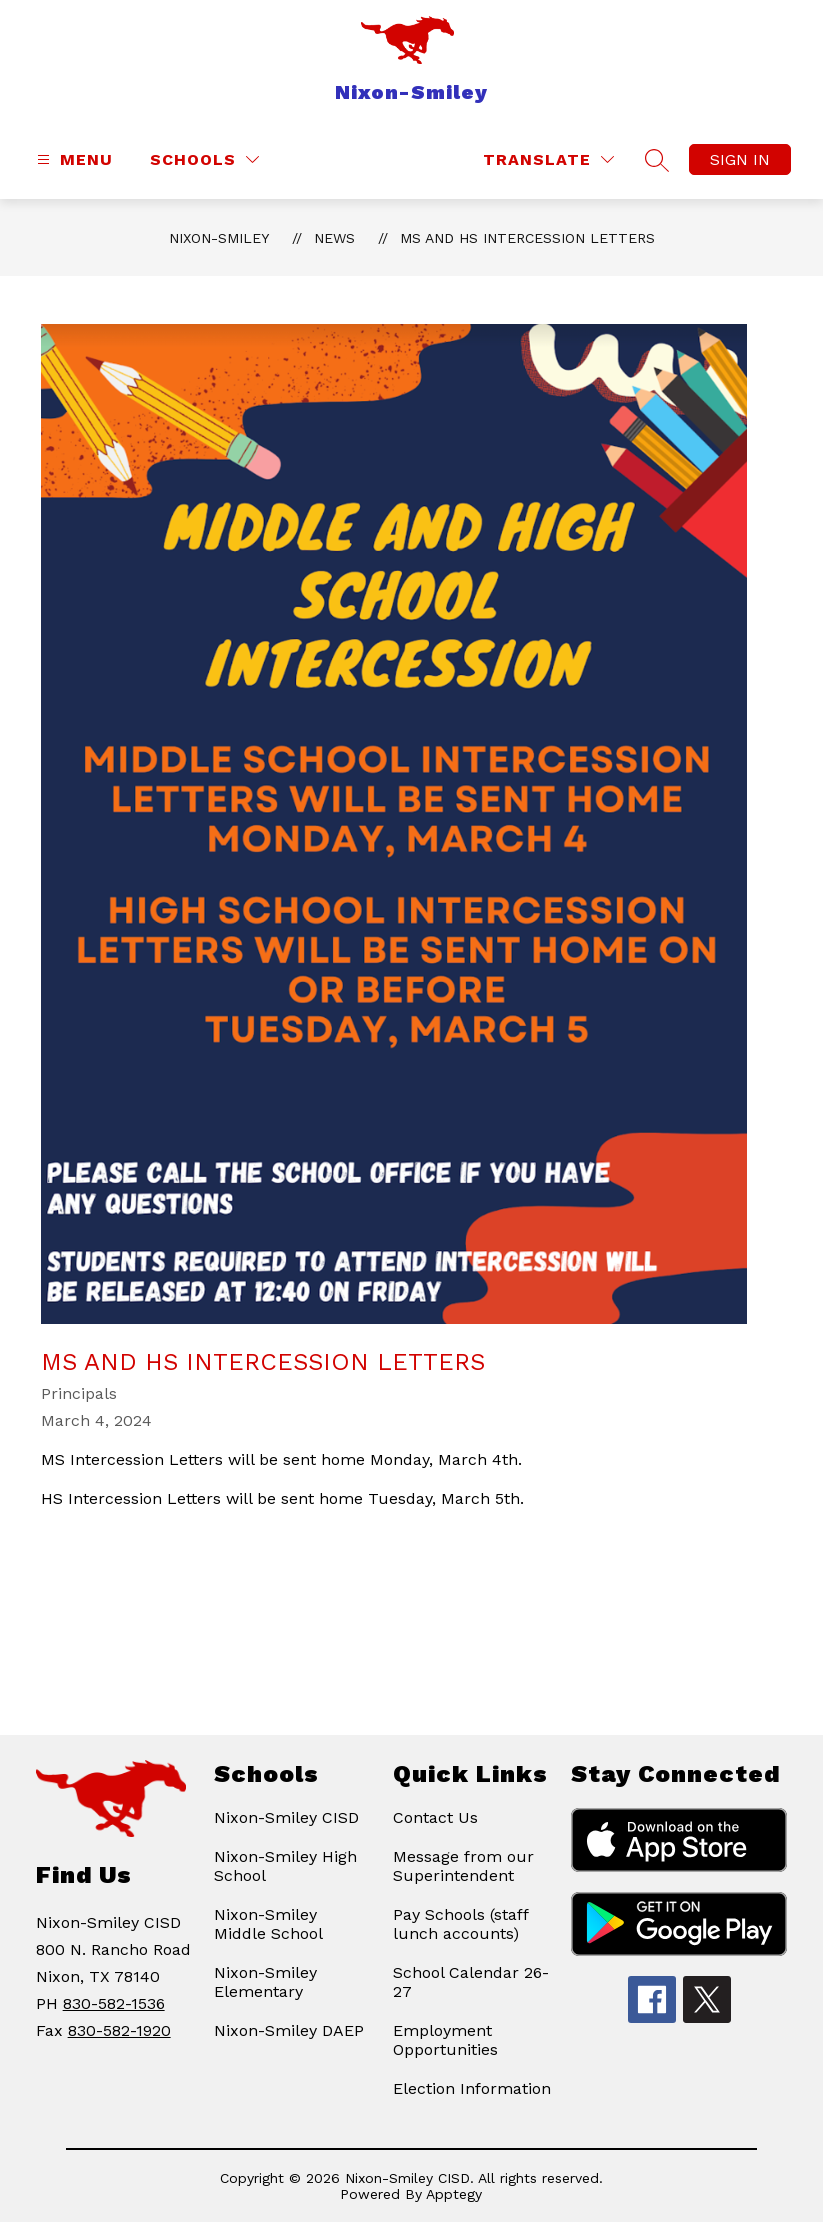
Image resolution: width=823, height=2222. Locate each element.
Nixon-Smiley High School (285, 1866)
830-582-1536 (114, 2003)
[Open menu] (72, 159)
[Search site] (657, 160)
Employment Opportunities (445, 2040)
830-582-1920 (119, 2030)
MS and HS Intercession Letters (527, 238)
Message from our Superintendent (463, 1866)
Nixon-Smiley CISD (286, 1817)
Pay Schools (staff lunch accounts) (460, 1924)
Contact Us (435, 1817)
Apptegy (454, 2194)
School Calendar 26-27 (471, 1982)
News (334, 238)
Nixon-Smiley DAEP (289, 2030)
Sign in (740, 159)
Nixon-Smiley (219, 238)
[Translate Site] (548, 159)
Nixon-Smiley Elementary (265, 1982)
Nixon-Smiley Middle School (268, 1924)
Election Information (472, 2088)
